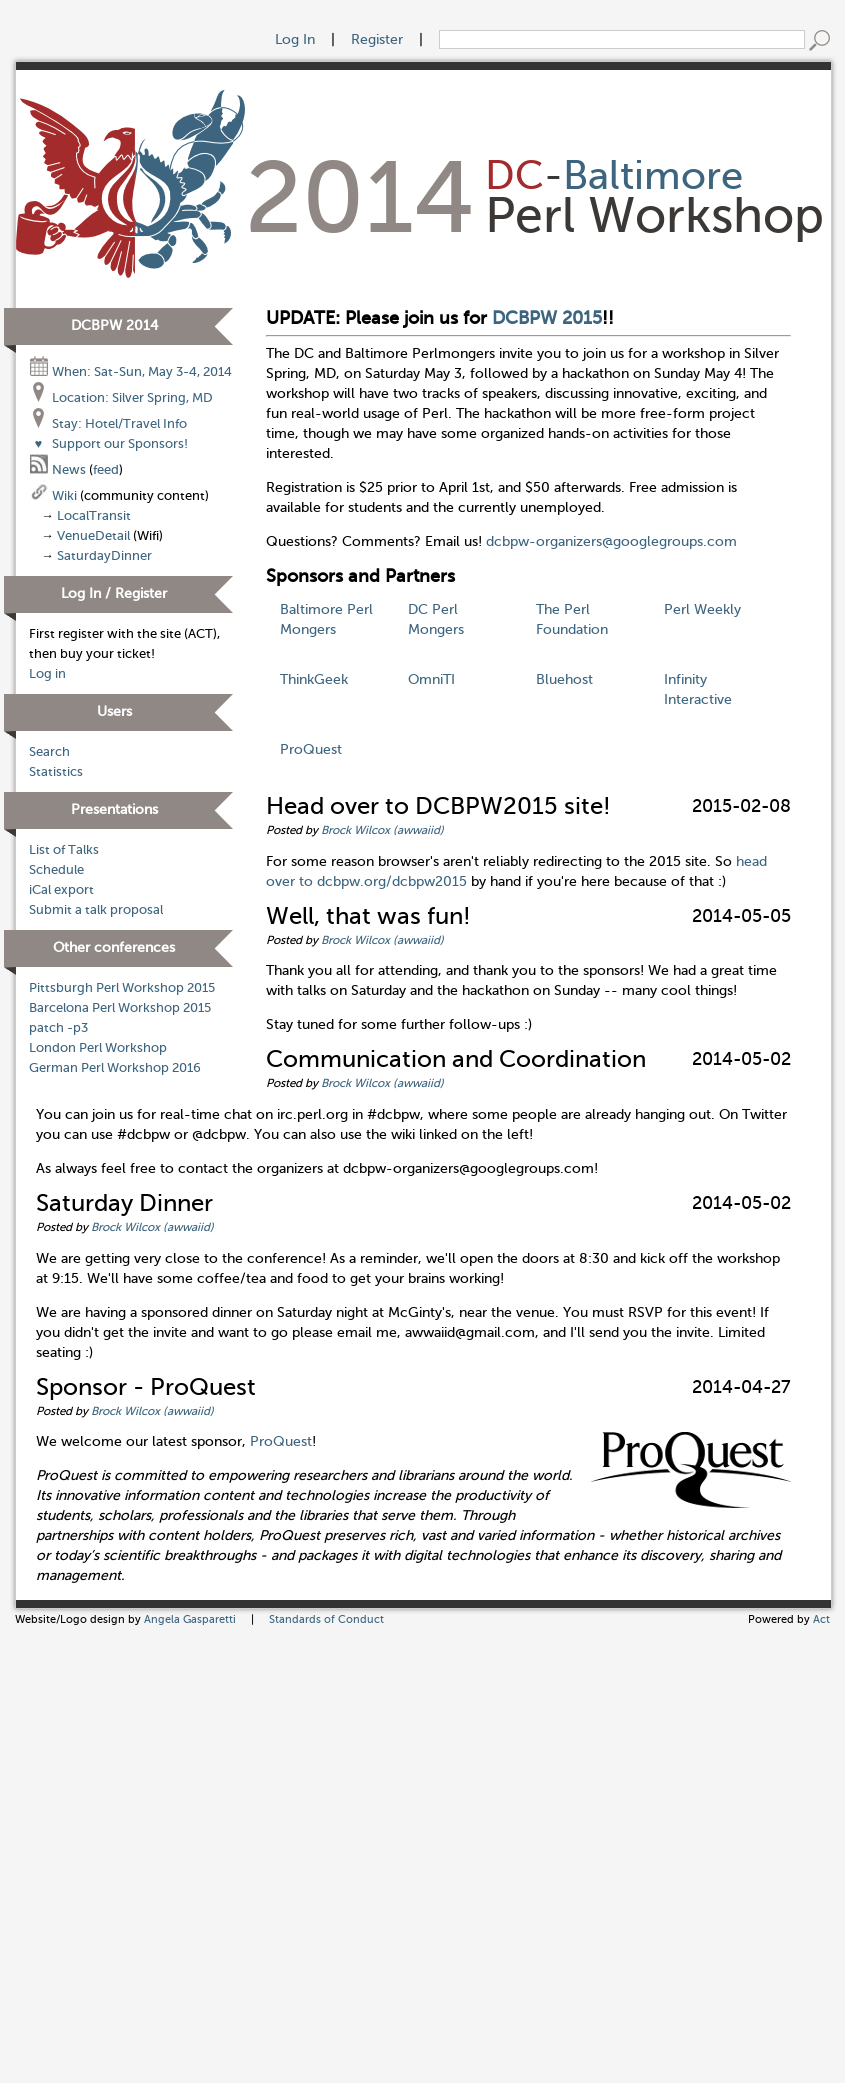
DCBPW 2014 (114, 325)
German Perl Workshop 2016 (115, 1068)
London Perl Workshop (98, 1048)
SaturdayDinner (104, 556)
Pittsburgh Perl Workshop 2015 (122, 988)
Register (377, 39)
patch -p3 (58, 1028)
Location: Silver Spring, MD (121, 398)
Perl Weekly (702, 609)
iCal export (61, 890)
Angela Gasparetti (190, 1619)
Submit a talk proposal (96, 910)
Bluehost (564, 679)
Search (49, 752)
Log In (295, 39)
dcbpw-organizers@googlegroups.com (611, 541)
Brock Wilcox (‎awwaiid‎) (382, 830)
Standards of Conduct (326, 1619)
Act (821, 1619)
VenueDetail (93, 536)
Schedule (56, 870)
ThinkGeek (314, 679)
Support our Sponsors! (108, 444)
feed (106, 470)
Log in (47, 674)
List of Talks (64, 850)
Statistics (56, 772)
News (59, 470)
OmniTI (431, 679)
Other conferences (114, 947)
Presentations (114, 809)
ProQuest (311, 749)
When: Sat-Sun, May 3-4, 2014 (130, 372)
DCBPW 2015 (547, 318)
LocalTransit (94, 516)
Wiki (54, 496)
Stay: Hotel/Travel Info (108, 424)
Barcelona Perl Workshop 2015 (120, 1008)
